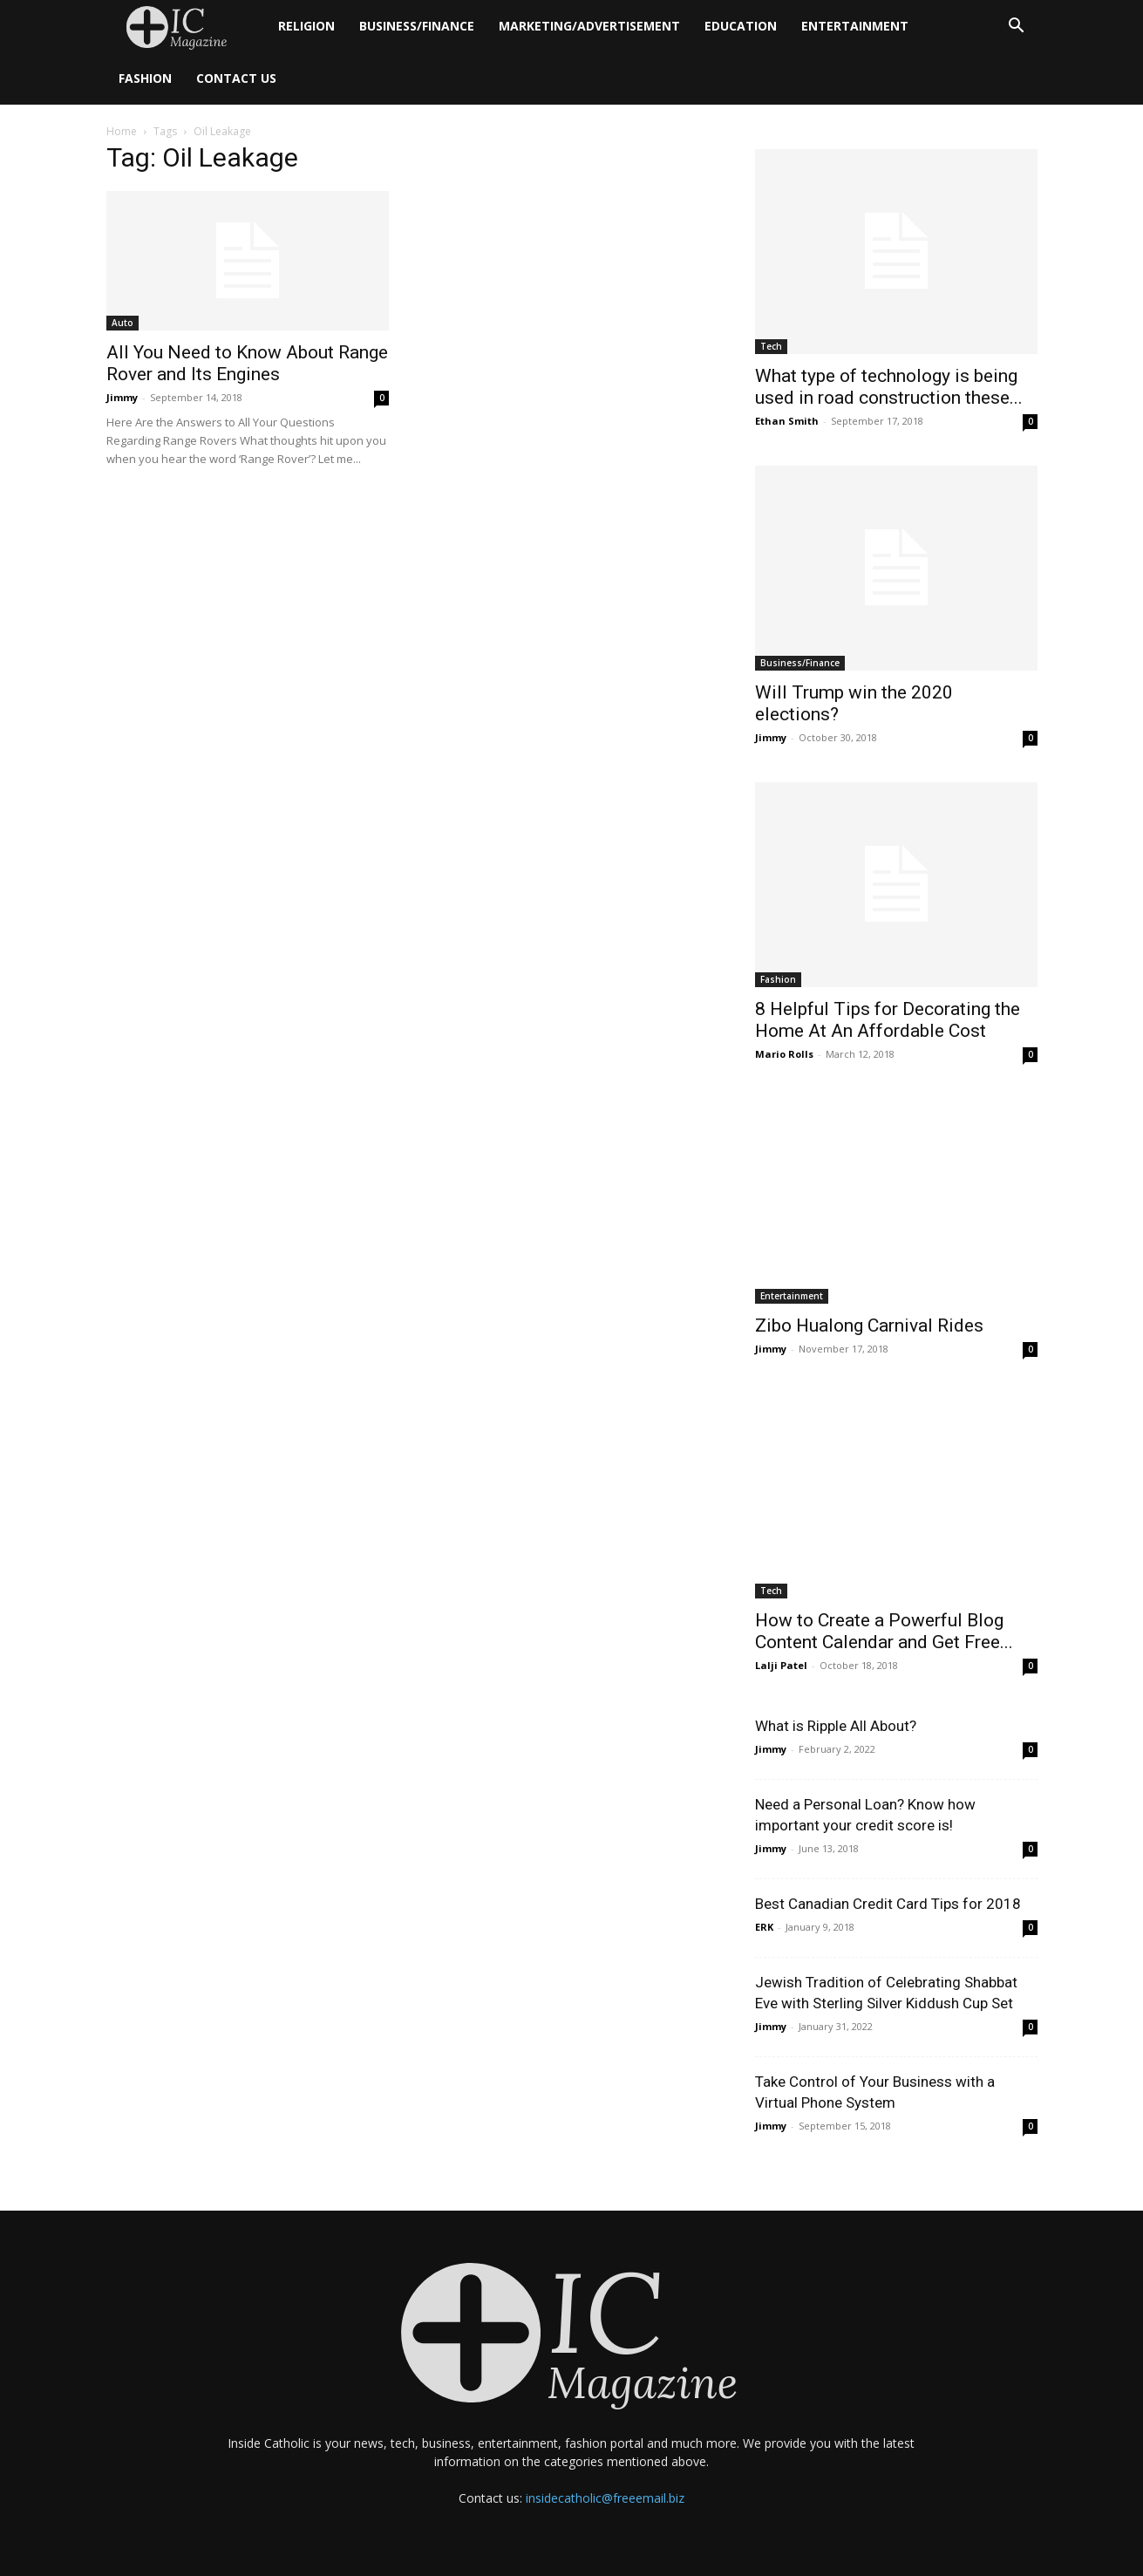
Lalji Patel (781, 1665)
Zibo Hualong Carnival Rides (869, 1325)
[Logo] (186, 26)
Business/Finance (416, 25)
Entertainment (854, 25)
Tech (771, 346)
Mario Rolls (784, 1053)
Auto (122, 323)
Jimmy (122, 397)
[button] (1017, 27)
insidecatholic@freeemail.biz (605, 2498)
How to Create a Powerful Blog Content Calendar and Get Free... (884, 1631)
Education (740, 25)
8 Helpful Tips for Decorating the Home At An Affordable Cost (887, 1019)
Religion (306, 25)
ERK (764, 1926)
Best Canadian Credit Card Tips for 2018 (888, 1903)
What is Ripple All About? (835, 1725)
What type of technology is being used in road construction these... (889, 386)
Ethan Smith (787, 420)
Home (121, 131)
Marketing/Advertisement (589, 25)
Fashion (145, 78)
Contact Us (236, 78)
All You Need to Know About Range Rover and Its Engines (247, 363)
